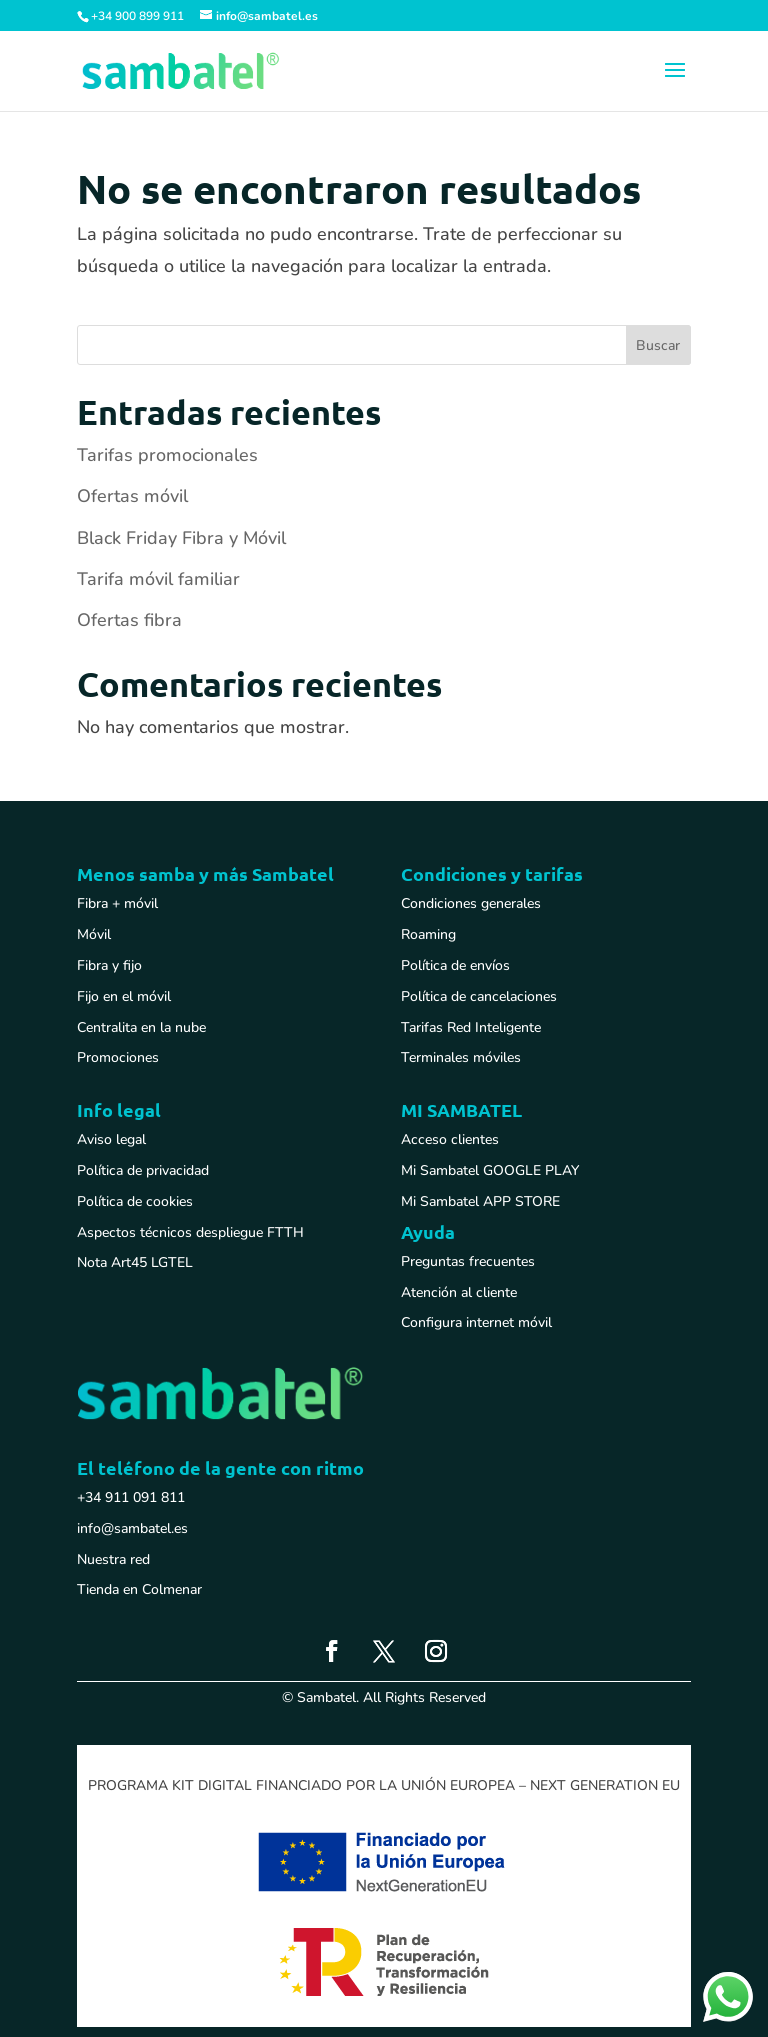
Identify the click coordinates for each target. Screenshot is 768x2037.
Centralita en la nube (141, 1027)
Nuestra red (113, 1559)
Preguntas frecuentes (468, 1261)
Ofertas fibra (129, 620)
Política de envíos (455, 965)
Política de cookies (135, 1201)
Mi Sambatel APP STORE (480, 1201)
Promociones (118, 1057)
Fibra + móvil (117, 903)
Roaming (428, 934)
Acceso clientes (450, 1139)
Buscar (658, 345)
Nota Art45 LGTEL (135, 1262)
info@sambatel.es (132, 1528)
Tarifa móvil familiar (158, 579)
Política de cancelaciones (479, 996)
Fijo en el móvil (124, 996)
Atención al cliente (459, 1292)
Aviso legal (111, 1139)
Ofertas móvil (132, 496)
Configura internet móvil (476, 1322)
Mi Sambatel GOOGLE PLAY (490, 1170)
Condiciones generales (471, 903)
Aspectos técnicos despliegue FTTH (190, 1232)
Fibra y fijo (109, 965)
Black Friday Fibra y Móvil (181, 538)
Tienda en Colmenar (139, 1589)
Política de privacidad (143, 1170)
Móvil (94, 934)
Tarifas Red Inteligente (471, 1027)
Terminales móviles (461, 1057)
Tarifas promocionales (167, 455)
